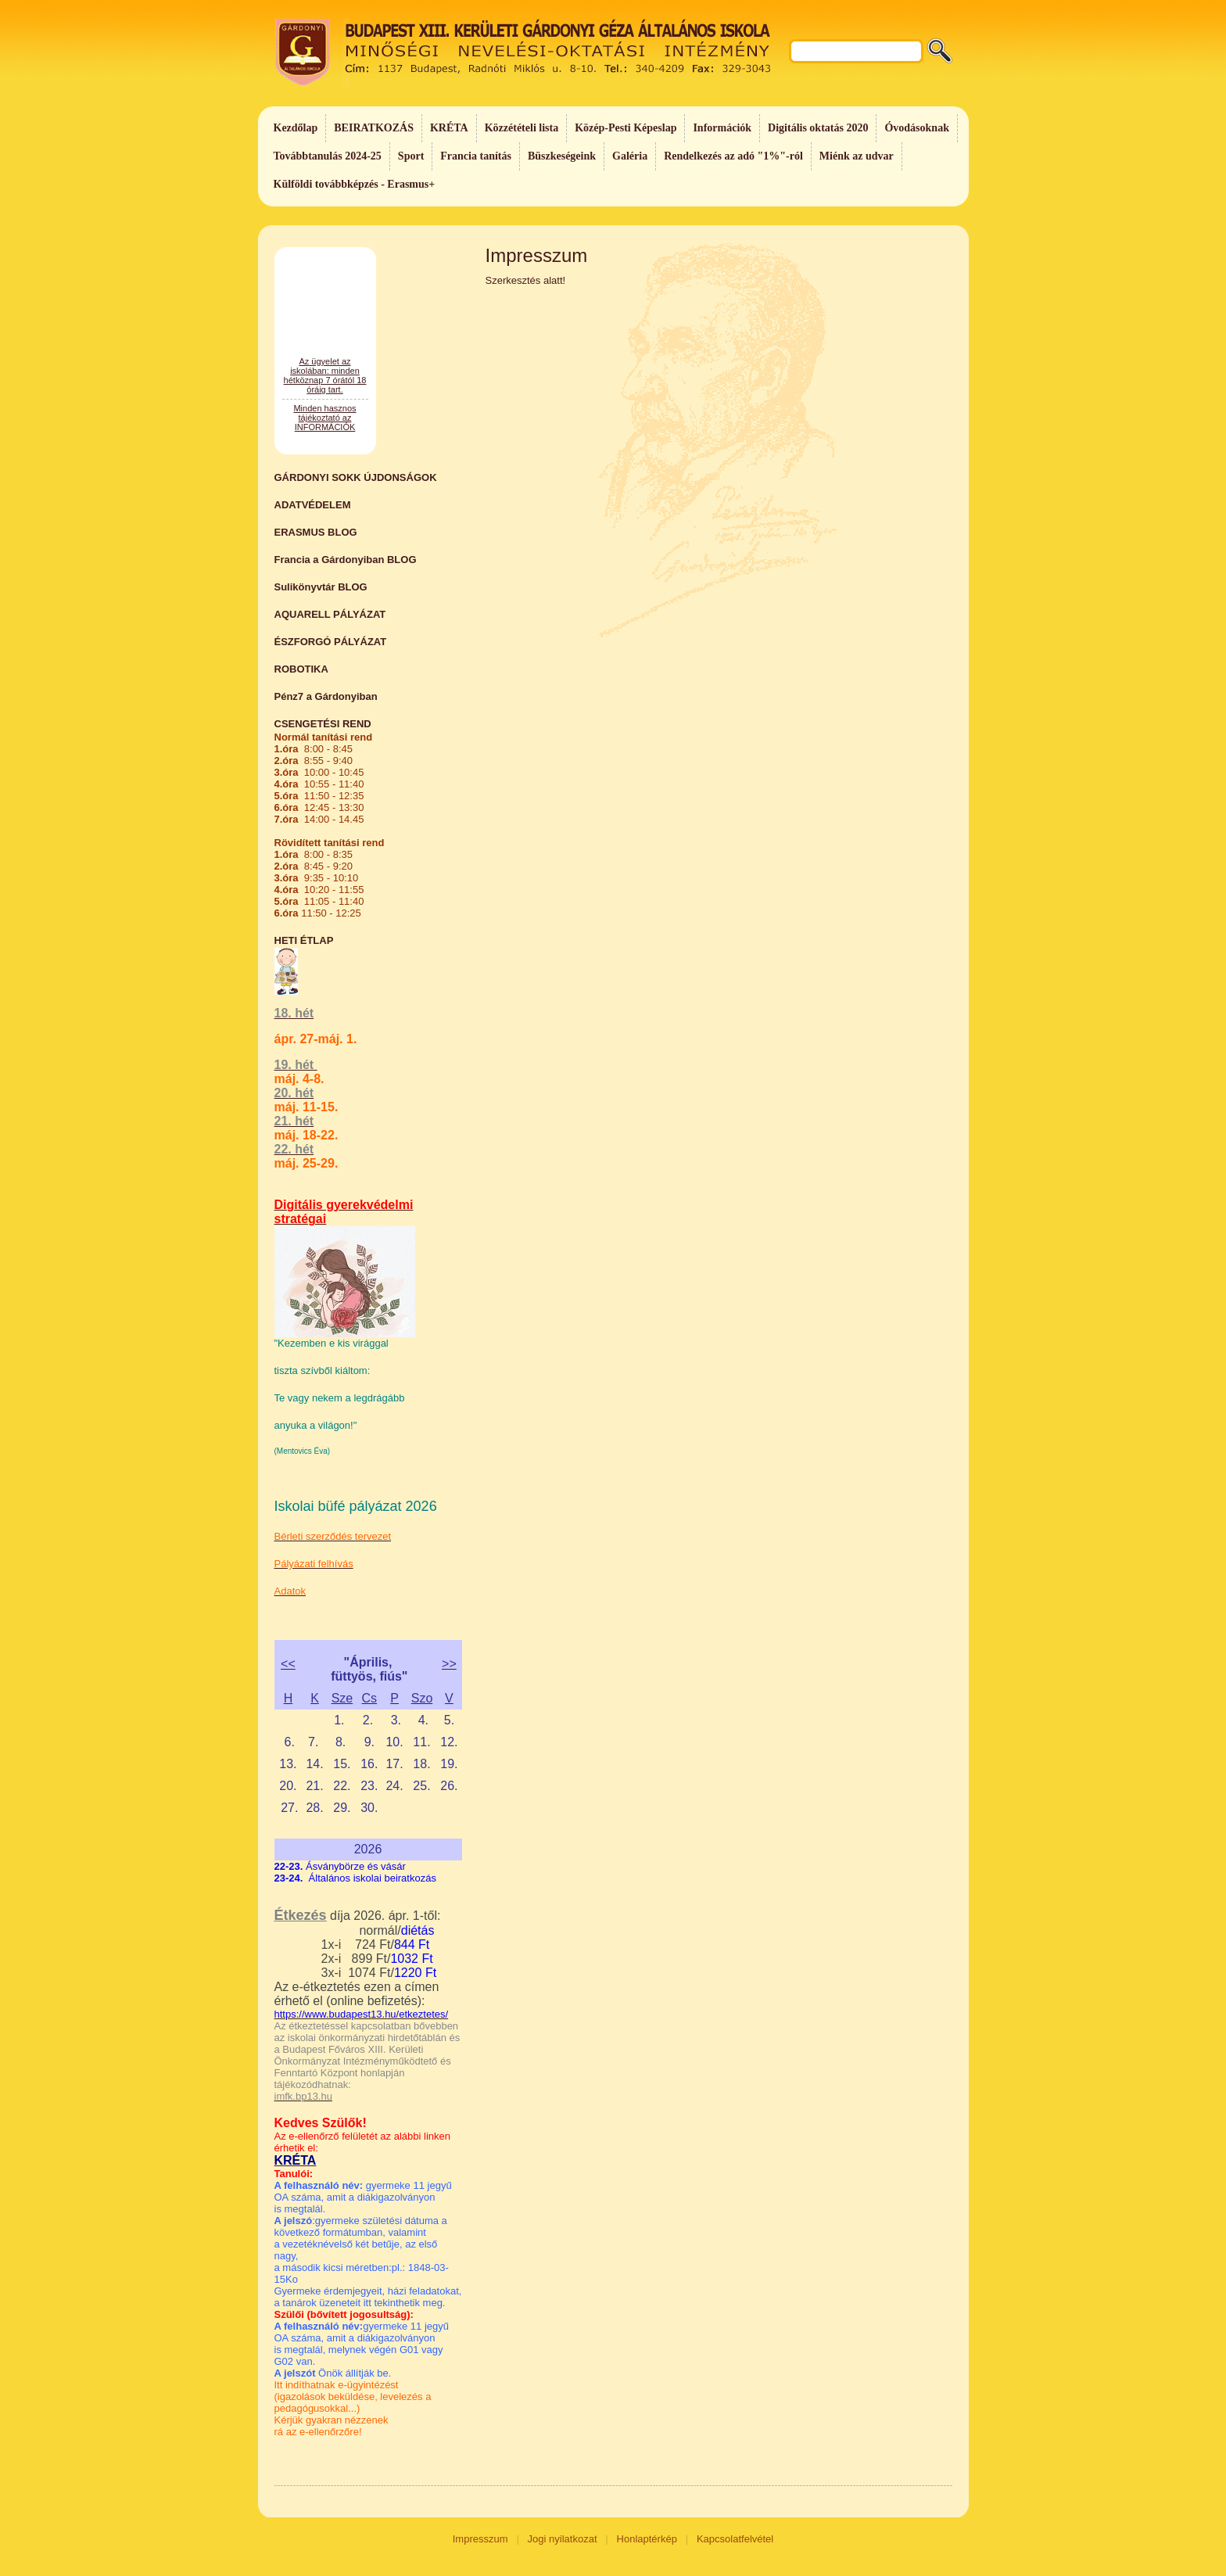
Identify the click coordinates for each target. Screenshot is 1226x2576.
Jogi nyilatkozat (562, 2539)
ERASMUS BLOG (315, 532)
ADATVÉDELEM (312, 505)
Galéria (629, 156)
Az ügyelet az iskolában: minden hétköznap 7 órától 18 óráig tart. (325, 428)
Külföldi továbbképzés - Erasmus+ (355, 184)
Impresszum (480, 2539)
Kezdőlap (296, 128)
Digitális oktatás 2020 (818, 128)
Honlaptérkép (647, 2539)
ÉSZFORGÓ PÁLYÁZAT (330, 642)
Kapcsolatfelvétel (735, 2539)
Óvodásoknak (916, 128)
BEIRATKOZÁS (374, 128)
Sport (411, 156)
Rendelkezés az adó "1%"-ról (733, 156)
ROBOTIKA (301, 669)
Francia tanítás (475, 156)
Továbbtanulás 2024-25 (328, 156)
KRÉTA (449, 128)
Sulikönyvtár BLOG (320, 587)
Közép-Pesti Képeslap (625, 128)
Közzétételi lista (521, 128)
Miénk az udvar (856, 156)
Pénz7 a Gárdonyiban (326, 696)
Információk (722, 128)
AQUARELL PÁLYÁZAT (330, 614)
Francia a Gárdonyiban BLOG (345, 559)
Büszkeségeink (562, 156)
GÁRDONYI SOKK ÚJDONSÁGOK (355, 477)
